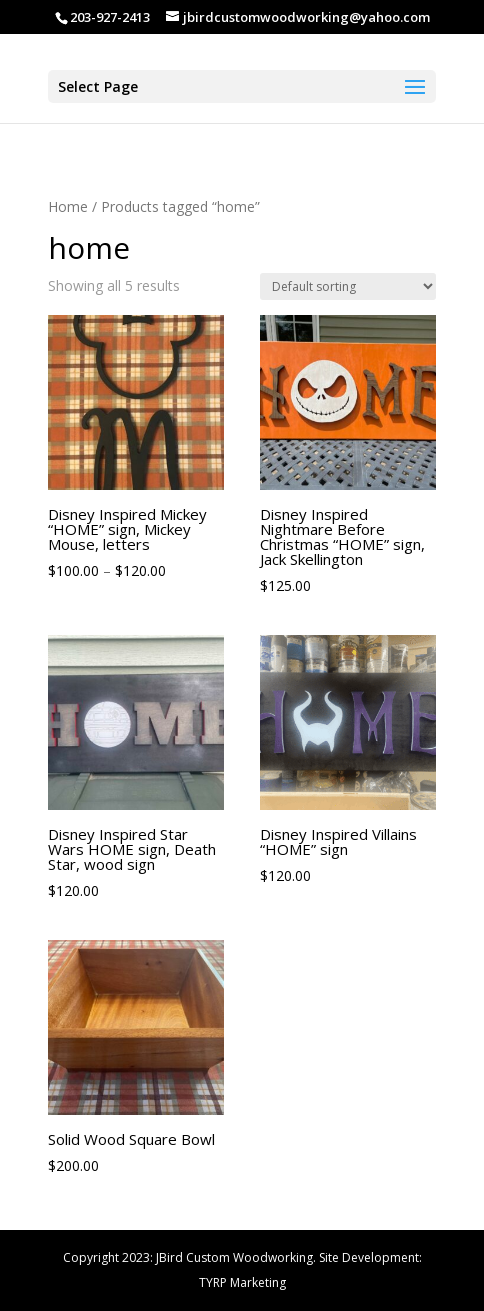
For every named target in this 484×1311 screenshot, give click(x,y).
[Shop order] (348, 286)
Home (68, 206)
